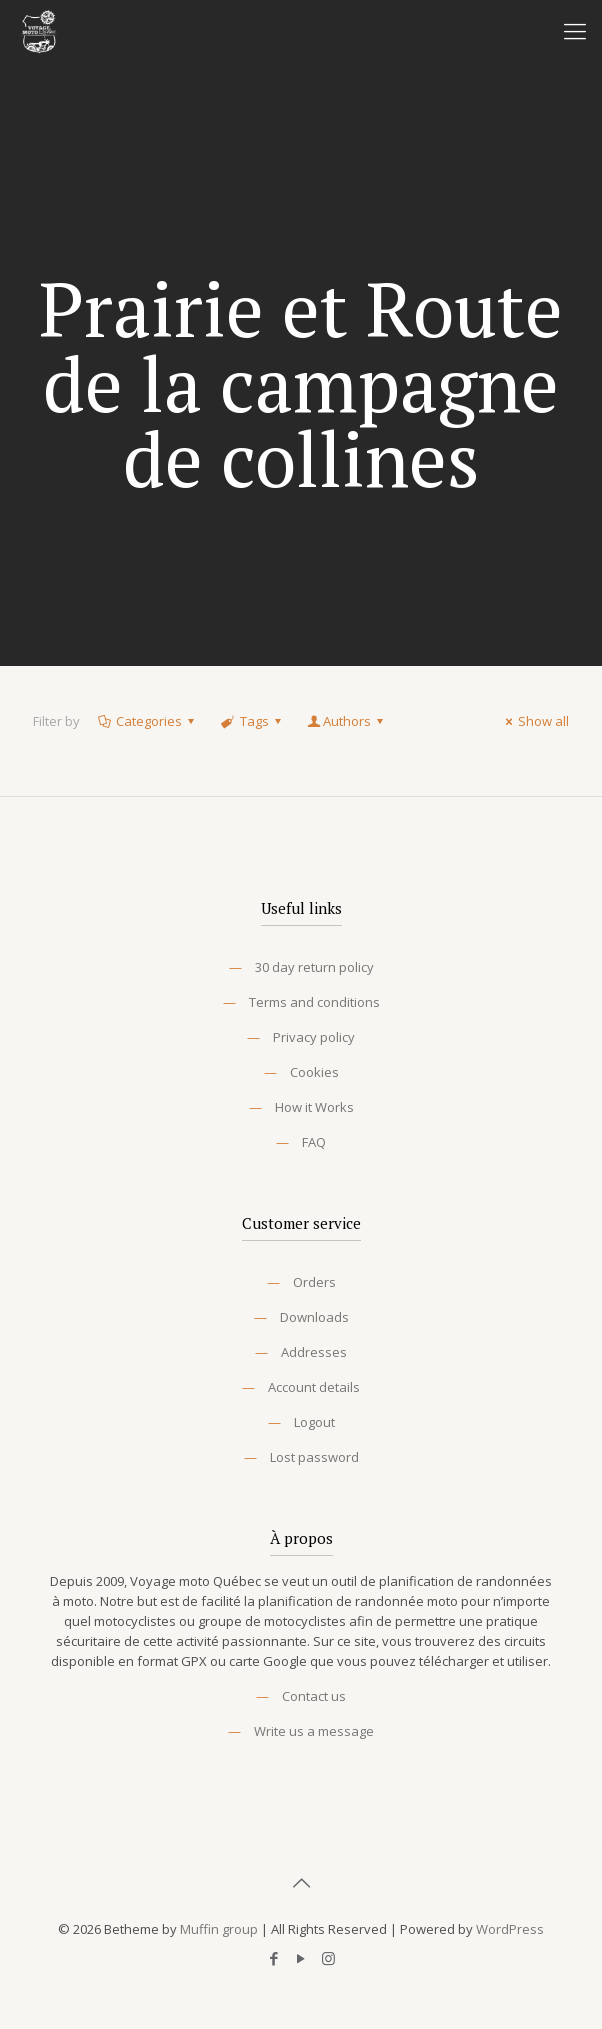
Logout (314, 1422)
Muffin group (219, 1929)
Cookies (314, 1072)
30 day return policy (314, 967)
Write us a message (314, 1731)
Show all (534, 721)
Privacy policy (314, 1037)
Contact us (314, 1696)
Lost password (314, 1457)
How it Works (314, 1107)
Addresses (314, 1352)
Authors (347, 721)
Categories (147, 721)
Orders (314, 1282)
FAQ (314, 1142)
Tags (252, 721)
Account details (314, 1387)
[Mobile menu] (575, 30)
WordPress (510, 1929)
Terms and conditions (314, 1002)
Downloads (314, 1317)
